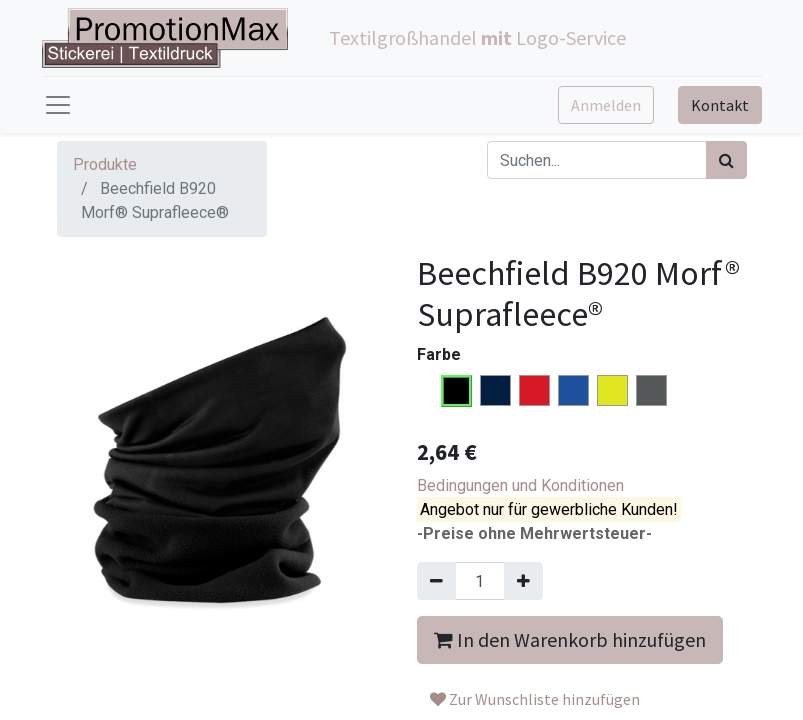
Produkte (105, 164)
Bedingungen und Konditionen (520, 485)
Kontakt (720, 105)
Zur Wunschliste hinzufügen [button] (535, 699)
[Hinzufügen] (523, 581)
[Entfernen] (436, 581)
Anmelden (606, 105)
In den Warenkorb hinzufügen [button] (570, 639)
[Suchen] (726, 160)
